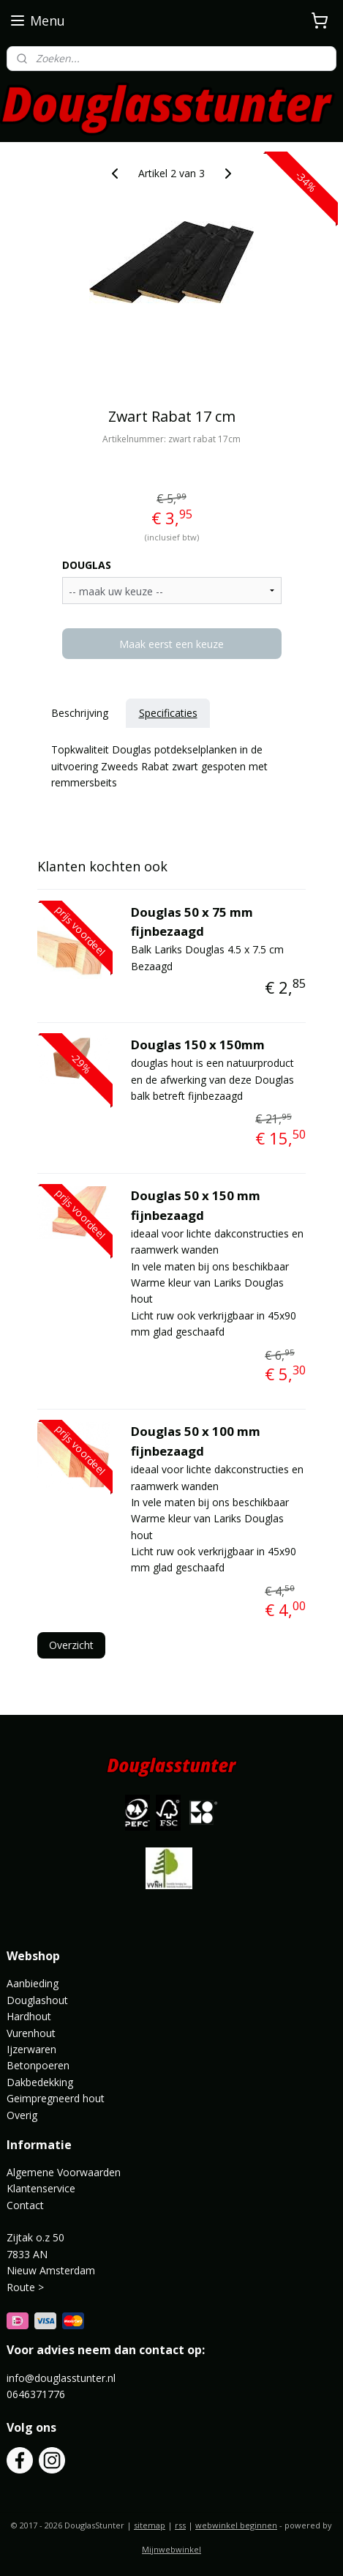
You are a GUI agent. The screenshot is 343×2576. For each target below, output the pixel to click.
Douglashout (37, 2000)
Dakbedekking (40, 2082)
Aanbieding (33, 1983)
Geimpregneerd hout (56, 2098)
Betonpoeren (38, 2065)
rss (180, 2525)
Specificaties (168, 713)
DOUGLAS (86, 565)
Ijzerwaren (31, 2049)
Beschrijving (79, 713)
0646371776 (36, 2394)
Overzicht (71, 1645)
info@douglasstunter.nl (61, 2378)
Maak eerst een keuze (171, 644)
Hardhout (29, 2016)
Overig (22, 2115)
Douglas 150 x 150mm (198, 1044)
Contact (25, 2205)
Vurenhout (31, 2033)
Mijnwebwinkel (171, 2549)
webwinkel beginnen (236, 2525)
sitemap (149, 2525)
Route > (27, 2287)
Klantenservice (41, 2188)
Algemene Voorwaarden (64, 2172)
